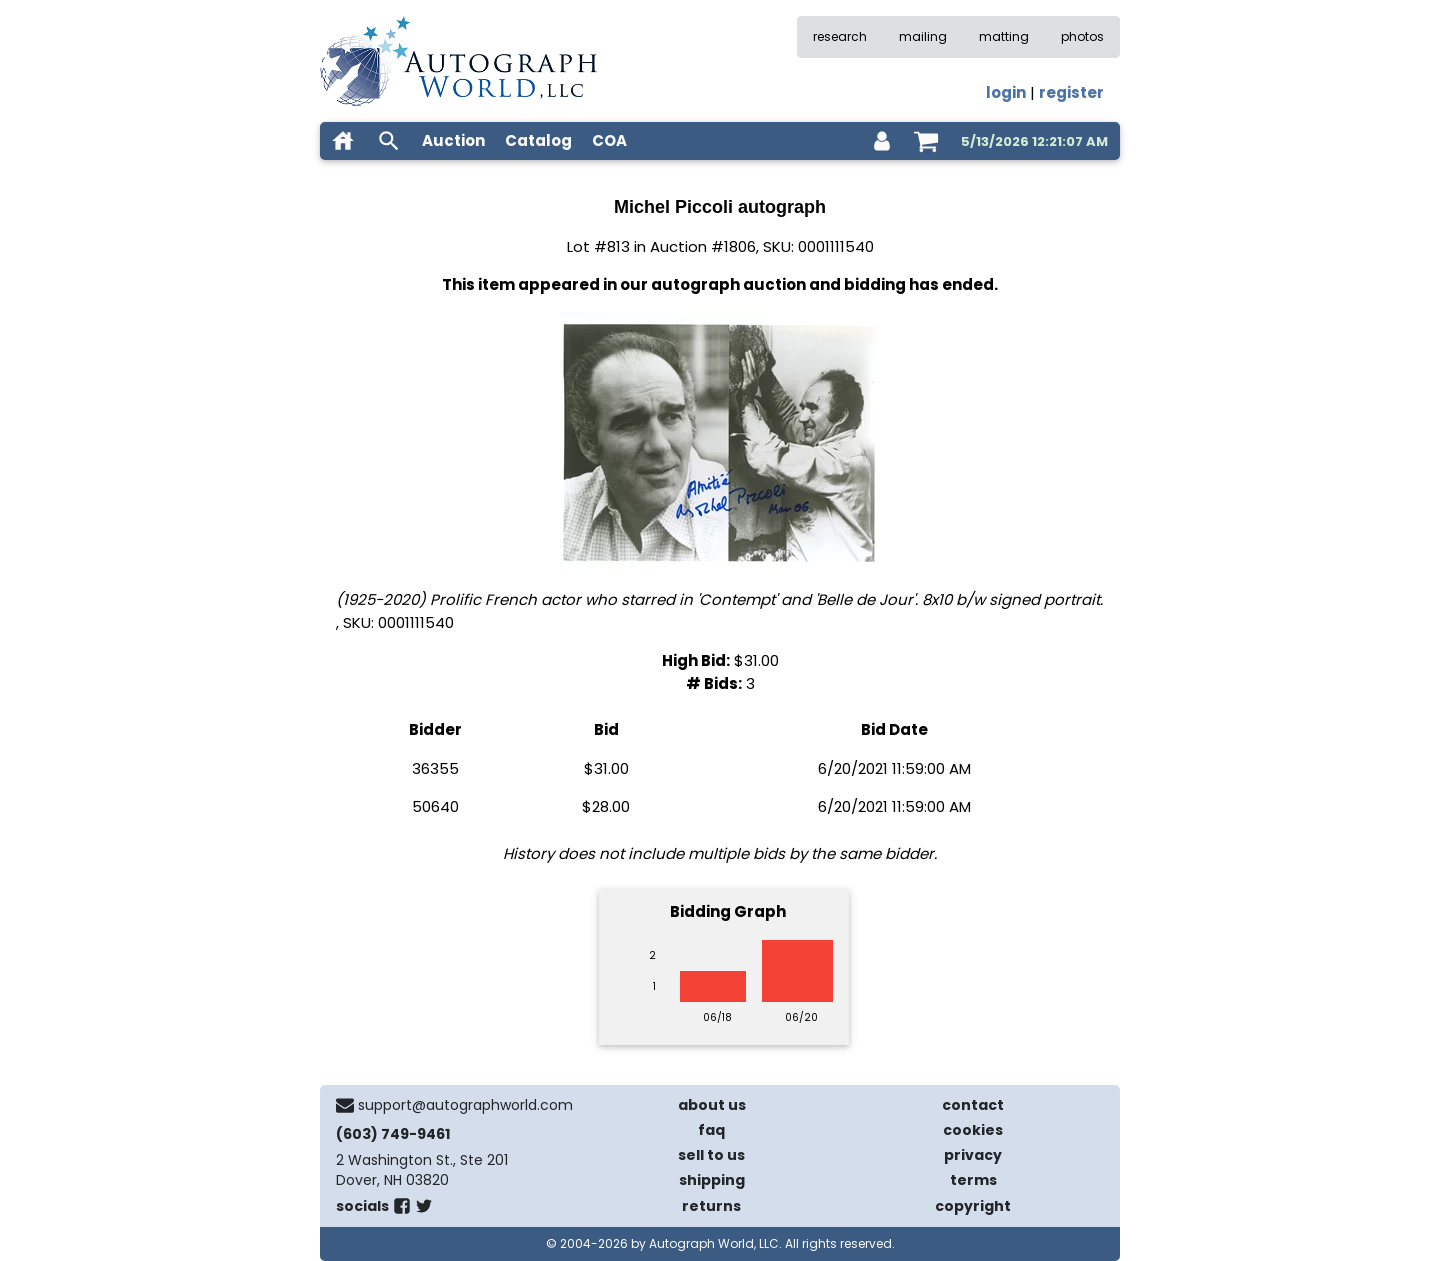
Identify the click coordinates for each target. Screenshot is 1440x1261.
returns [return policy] (711, 1206)
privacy (973, 1155)
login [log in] (1006, 92)
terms (973, 1180)
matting (1004, 36)
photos (1082, 36)
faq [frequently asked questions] (711, 1130)
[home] (343, 141)
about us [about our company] (712, 1105)
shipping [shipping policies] (712, 1180)
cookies (973, 1130)
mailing (923, 36)
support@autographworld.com (465, 1105)
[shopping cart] (926, 141)
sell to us (711, 1155)
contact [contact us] (973, 1105)
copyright (973, 1206)
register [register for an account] (1071, 92)
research (840, 36)
